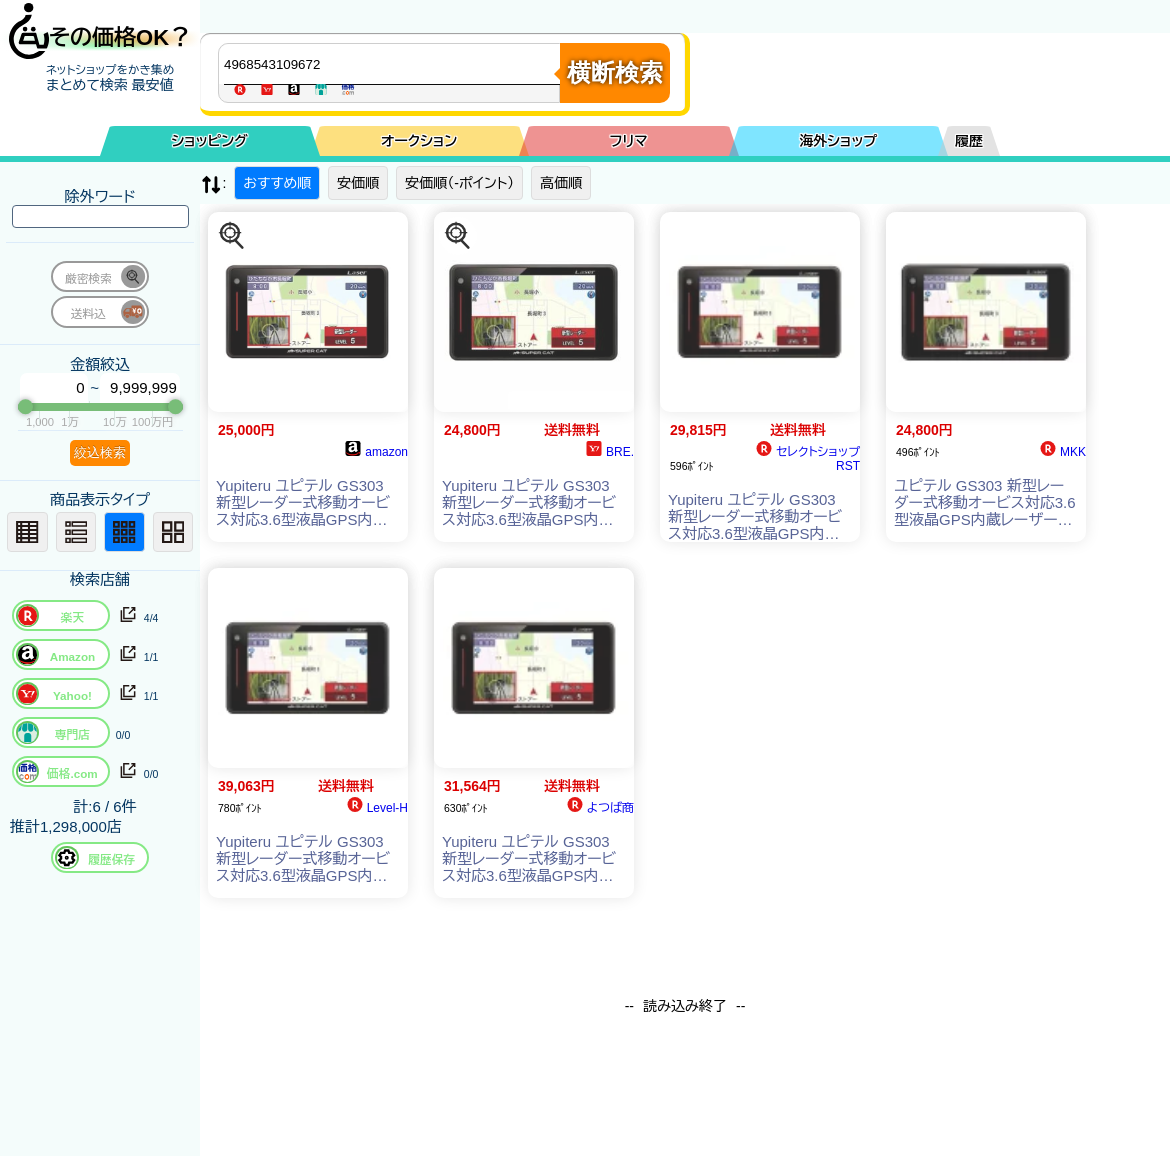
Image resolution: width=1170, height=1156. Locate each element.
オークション (419, 141)
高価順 (561, 183)
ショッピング (210, 141)
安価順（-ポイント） (459, 183)
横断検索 (615, 72)
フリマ (629, 141)
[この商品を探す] (232, 236)
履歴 (969, 141)
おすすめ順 (277, 183)
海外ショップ (838, 141)
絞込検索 (100, 452)
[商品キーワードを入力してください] (394, 64)
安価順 (358, 183)
